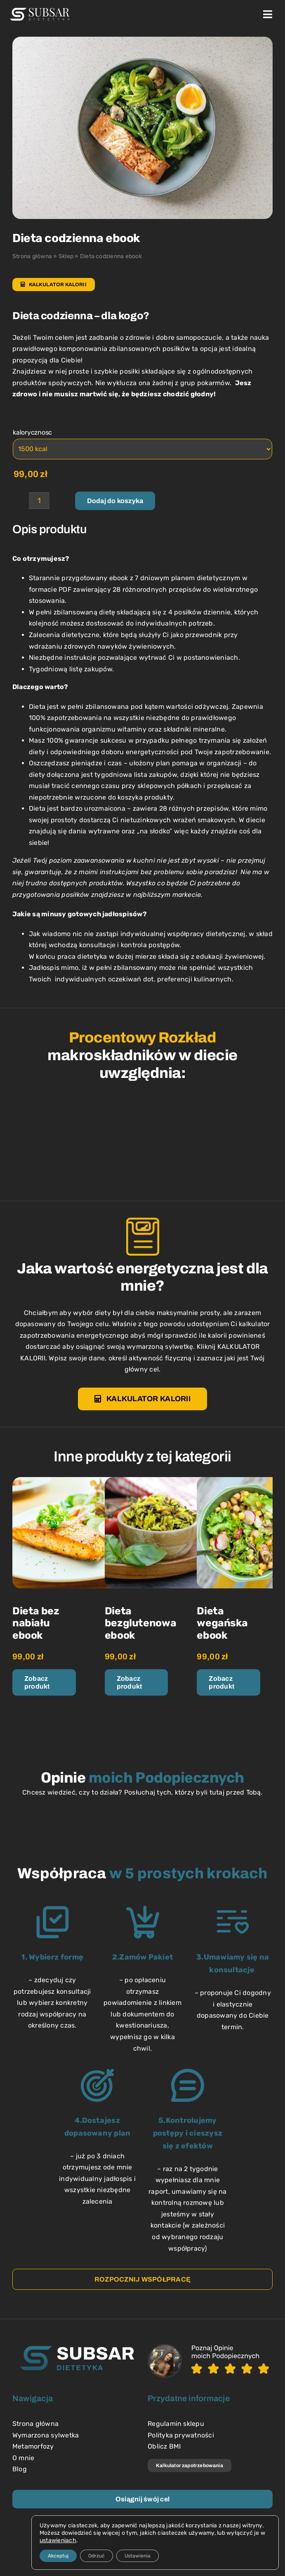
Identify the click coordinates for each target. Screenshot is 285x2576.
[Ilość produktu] (39, 500)
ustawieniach (58, 2540)
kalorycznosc (32, 432)
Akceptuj (58, 2556)
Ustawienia (138, 2556)
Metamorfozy (33, 2446)
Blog (19, 2469)
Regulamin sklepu (176, 2424)
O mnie (23, 2458)
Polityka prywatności (181, 2435)
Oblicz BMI (164, 2446)
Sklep (66, 256)
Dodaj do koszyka (115, 500)
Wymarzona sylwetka (45, 2435)
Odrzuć (96, 2556)
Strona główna (32, 256)
